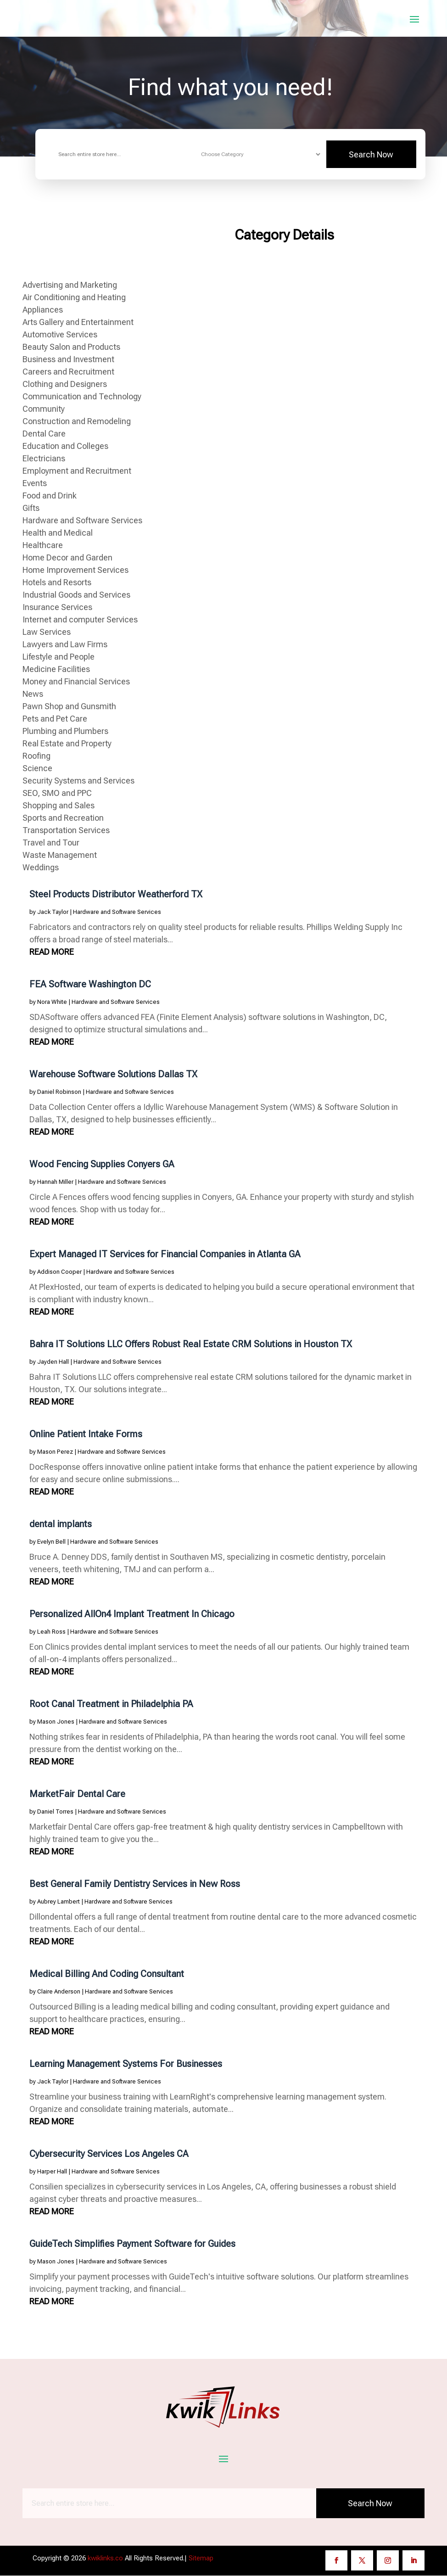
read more (51, 952)
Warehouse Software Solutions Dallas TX (113, 1074)
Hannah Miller (55, 1182)
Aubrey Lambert (58, 1901)
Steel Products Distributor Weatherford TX (115, 894)
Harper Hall (52, 2171)
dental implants (60, 1524)
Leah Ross (51, 1632)
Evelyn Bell (51, 1542)
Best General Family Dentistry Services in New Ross (134, 1884)
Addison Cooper (59, 1272)
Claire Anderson (58, 1991)
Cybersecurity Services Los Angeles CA (109, 2154)
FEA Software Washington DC (90, 984)
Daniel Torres (55, 1812)
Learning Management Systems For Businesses (125, 2064)
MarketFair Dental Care (77, 1794)
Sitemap (201, 2558)
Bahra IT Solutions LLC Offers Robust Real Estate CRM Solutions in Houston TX (190, 1344)
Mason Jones (55, 1722)
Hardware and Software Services (117, 912)
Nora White (52, 1002)
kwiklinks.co (105, 2558)
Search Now (371, 155)
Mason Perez (55, 1452)
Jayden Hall (53, 1362)
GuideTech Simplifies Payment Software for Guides (132, 2244)
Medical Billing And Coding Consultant (106, 1974)
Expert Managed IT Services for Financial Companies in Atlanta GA (165, 1254)
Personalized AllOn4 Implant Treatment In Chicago (132, 1614)
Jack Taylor (52, 912)
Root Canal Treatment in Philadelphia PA (111, 1704)
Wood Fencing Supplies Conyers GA (101, 1164)
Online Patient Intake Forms (85, 1434)
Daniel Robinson (59, 1092)
